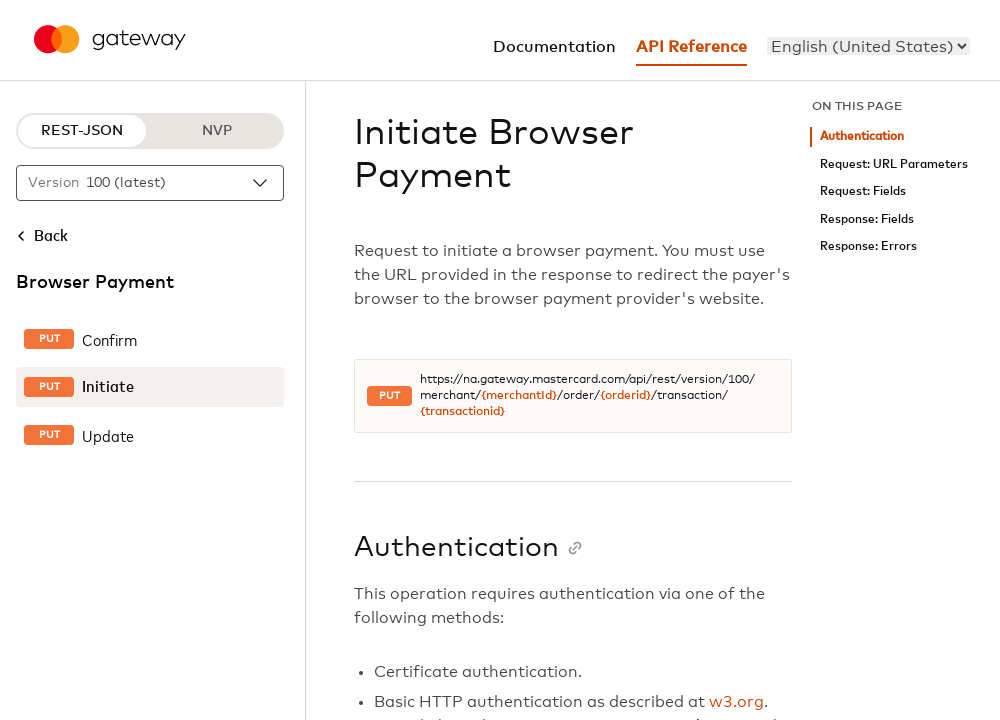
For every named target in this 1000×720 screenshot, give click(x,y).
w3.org (736, 702)
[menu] (868, 46)
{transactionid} (462, 412)
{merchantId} (519, 396)
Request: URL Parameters (894, 164)
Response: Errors (868, 246)
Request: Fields (863, 191)
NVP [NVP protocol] (217, 131)
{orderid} (625, 396)
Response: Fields (867, 219)
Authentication (862, 136)
